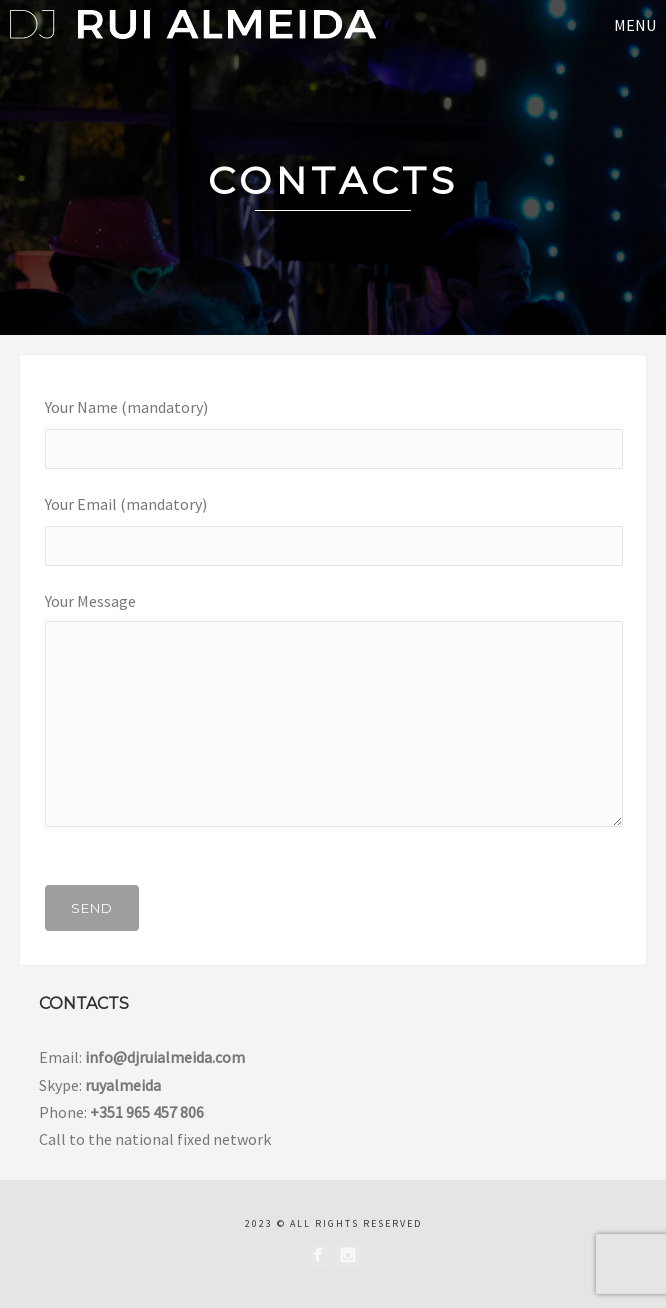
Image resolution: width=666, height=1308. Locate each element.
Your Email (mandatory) (333, 524)
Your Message (333, 715)
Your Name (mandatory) (333, 427)
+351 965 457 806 (147, 1112)
